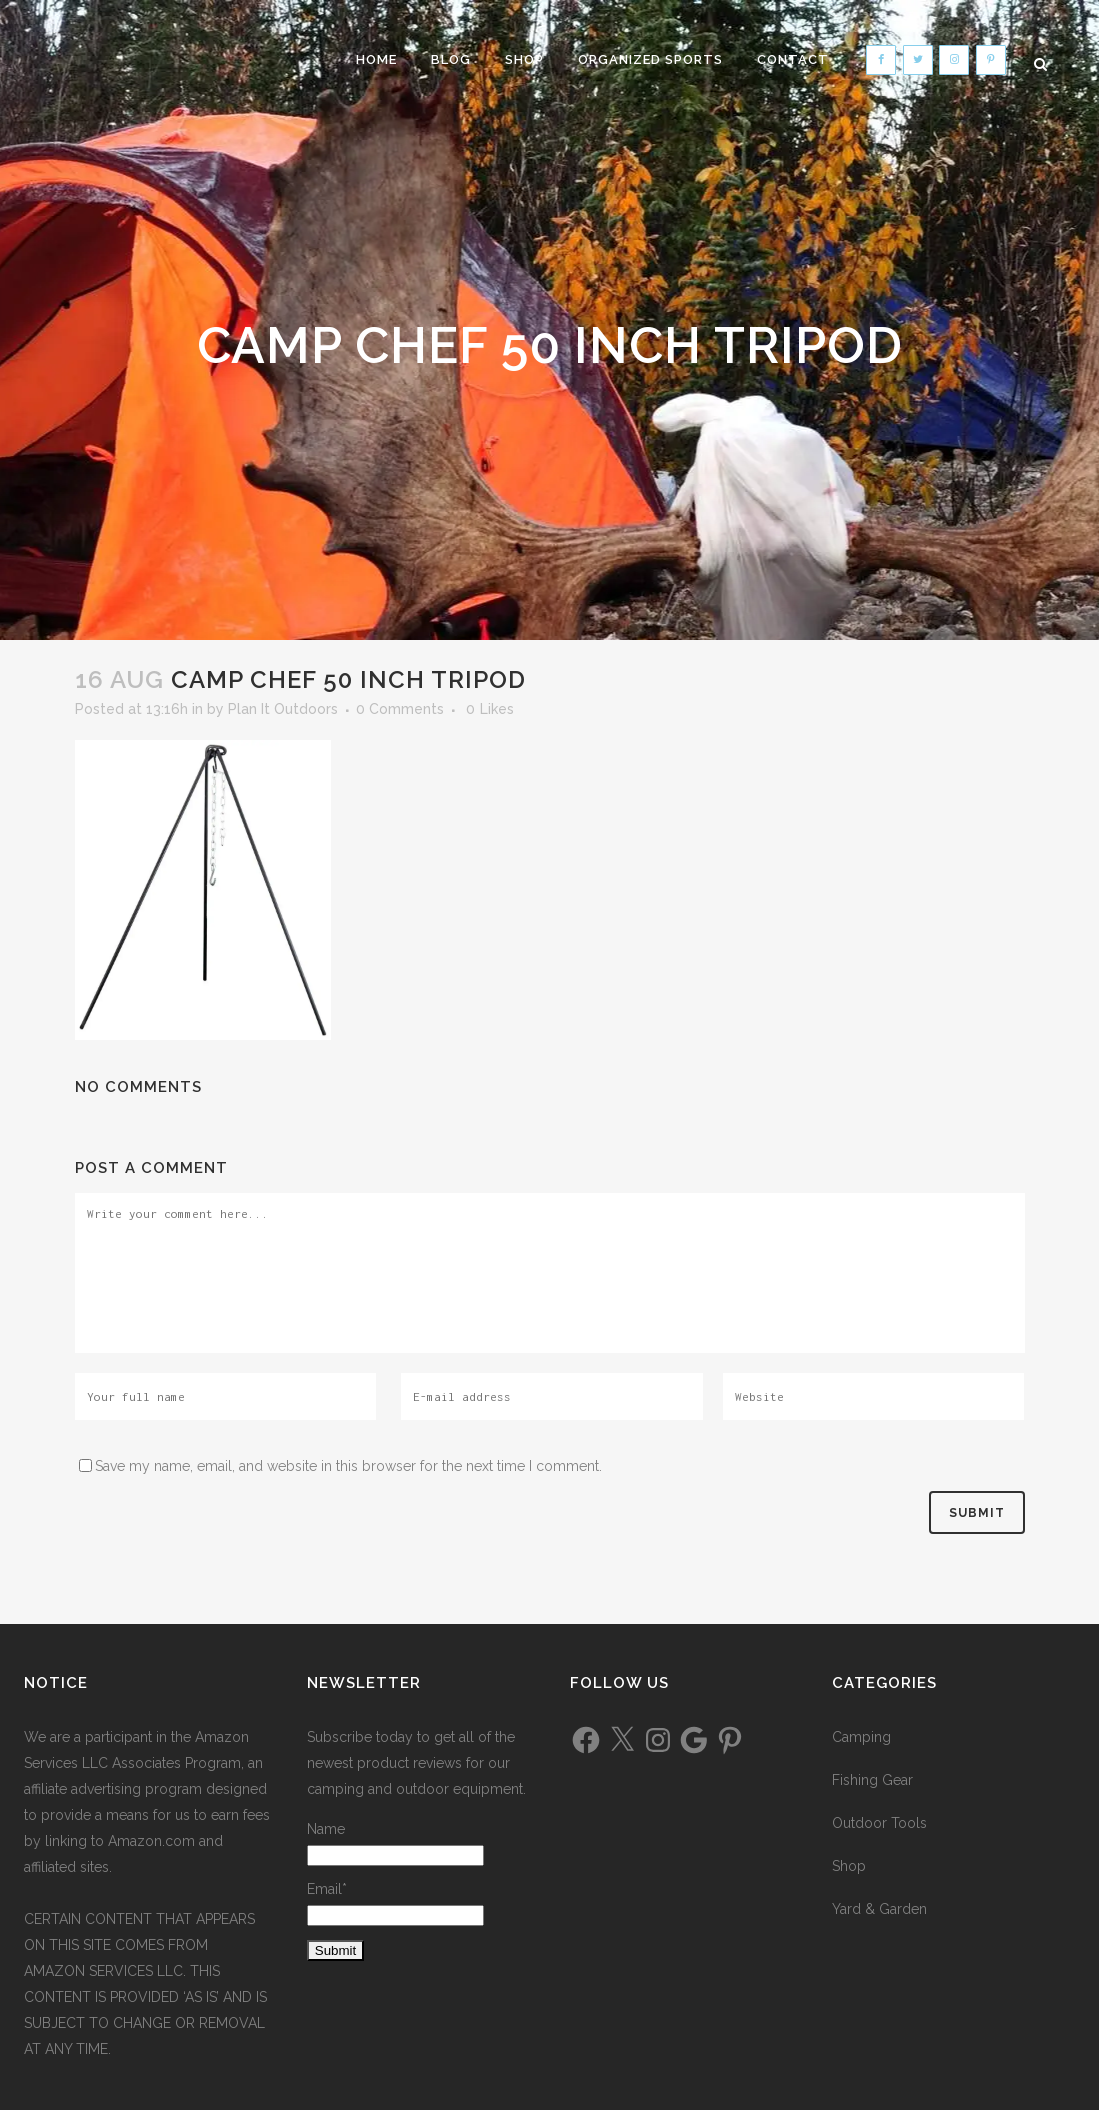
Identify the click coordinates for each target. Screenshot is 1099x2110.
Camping (861, 1737)
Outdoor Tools (879, 1823)
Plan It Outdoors (283, 709)
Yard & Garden (879, 1909)
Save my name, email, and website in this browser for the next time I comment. (348, 1466)
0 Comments (400, 709)
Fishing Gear (872, 1780)
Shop (849, 1866)
